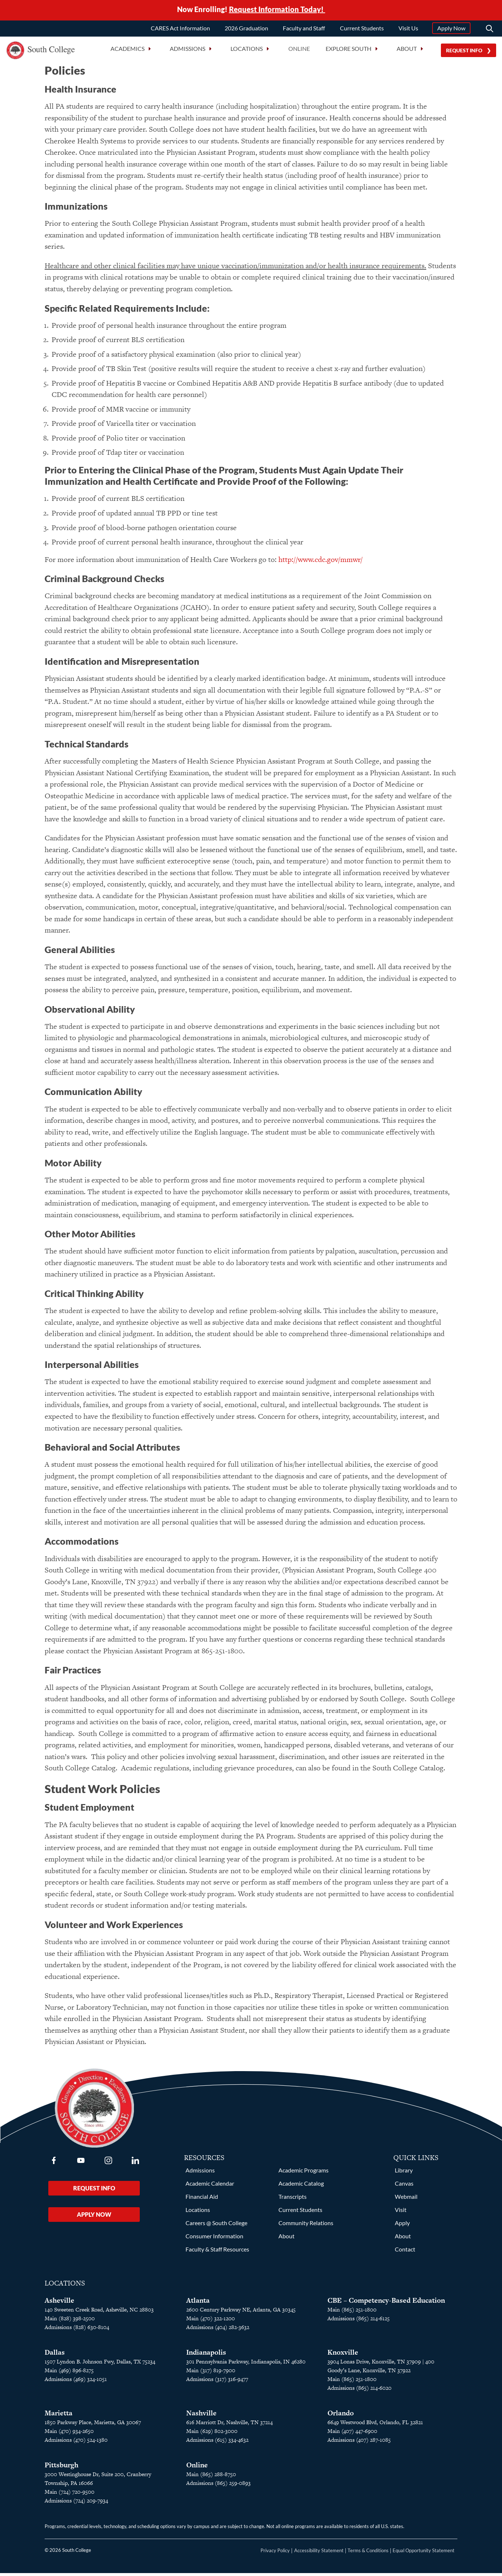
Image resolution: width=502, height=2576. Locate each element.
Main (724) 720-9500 (69, 2494)
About (286, 2238)
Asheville (59, 2303)
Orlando (340, 2416)
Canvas (404, 2186)
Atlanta (198, 2303)
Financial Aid (202, 2199)
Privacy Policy (275, 2553)
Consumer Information (214, 2238)
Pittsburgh (61, 2468)
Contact (405, 2252)
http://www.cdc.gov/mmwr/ (320, 562)
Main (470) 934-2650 (69, 2434)
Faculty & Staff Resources (217, 2252)
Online (299, 51)
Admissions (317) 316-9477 (217, 2382)
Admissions (200, 2173)
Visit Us (408, 30)
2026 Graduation (246, 30)
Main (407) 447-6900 (352, 2434)
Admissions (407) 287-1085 (359, 2442)
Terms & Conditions (368, 2553)
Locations (198, 2212)
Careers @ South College (216, 2225)
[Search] (489, 31)
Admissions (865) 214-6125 (358, 2321)
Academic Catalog (301, 2186)
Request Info (464, 52)
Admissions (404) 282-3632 (217, 2330)
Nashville (201, 2416)
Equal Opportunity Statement (423, 2553)
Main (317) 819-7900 (210, 2373)
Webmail (406, 2199)
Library (404, 2173)
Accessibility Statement (319, 2553)
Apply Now (451, 30)
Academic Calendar (210, 2186)
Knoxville (342, 2355)
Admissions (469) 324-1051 (76, 2382)
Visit (401, 2212)
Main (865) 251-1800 (351, 2312)
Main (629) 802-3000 (211, 2434)
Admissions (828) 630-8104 (77, 2330)
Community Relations (305, 2225)
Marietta (58, 2416)
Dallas (55, 2355)
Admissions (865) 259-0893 (218, 2486)
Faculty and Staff (304, 30)
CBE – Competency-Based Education (386, 2303)
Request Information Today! (277, 10)
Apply (402, 2225)
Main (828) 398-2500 (70, 2321)
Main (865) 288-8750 (211, 2477)
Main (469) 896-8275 (69, 2373)
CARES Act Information (180, 30)
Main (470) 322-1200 (210, 2321)
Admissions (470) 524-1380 (76, 2442)
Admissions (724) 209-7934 (76, 2503)
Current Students (362, 30)
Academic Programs (303, 2173)
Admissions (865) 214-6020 (359, 2391)
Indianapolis (206, 2355)
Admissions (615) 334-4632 (217, 2442)
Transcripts (292, 2199)
